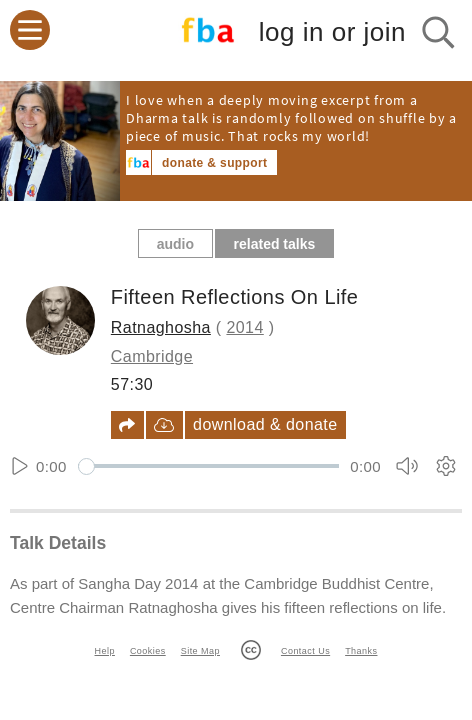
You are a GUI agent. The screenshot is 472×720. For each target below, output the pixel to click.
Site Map (200, 651)
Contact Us (305, 651)
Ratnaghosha (161, 327)
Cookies (148, 651)
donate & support (214, 163)
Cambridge (152, 356)
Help (105, 651)
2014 (244, 327)
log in (332, 32)
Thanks (361, 651)
